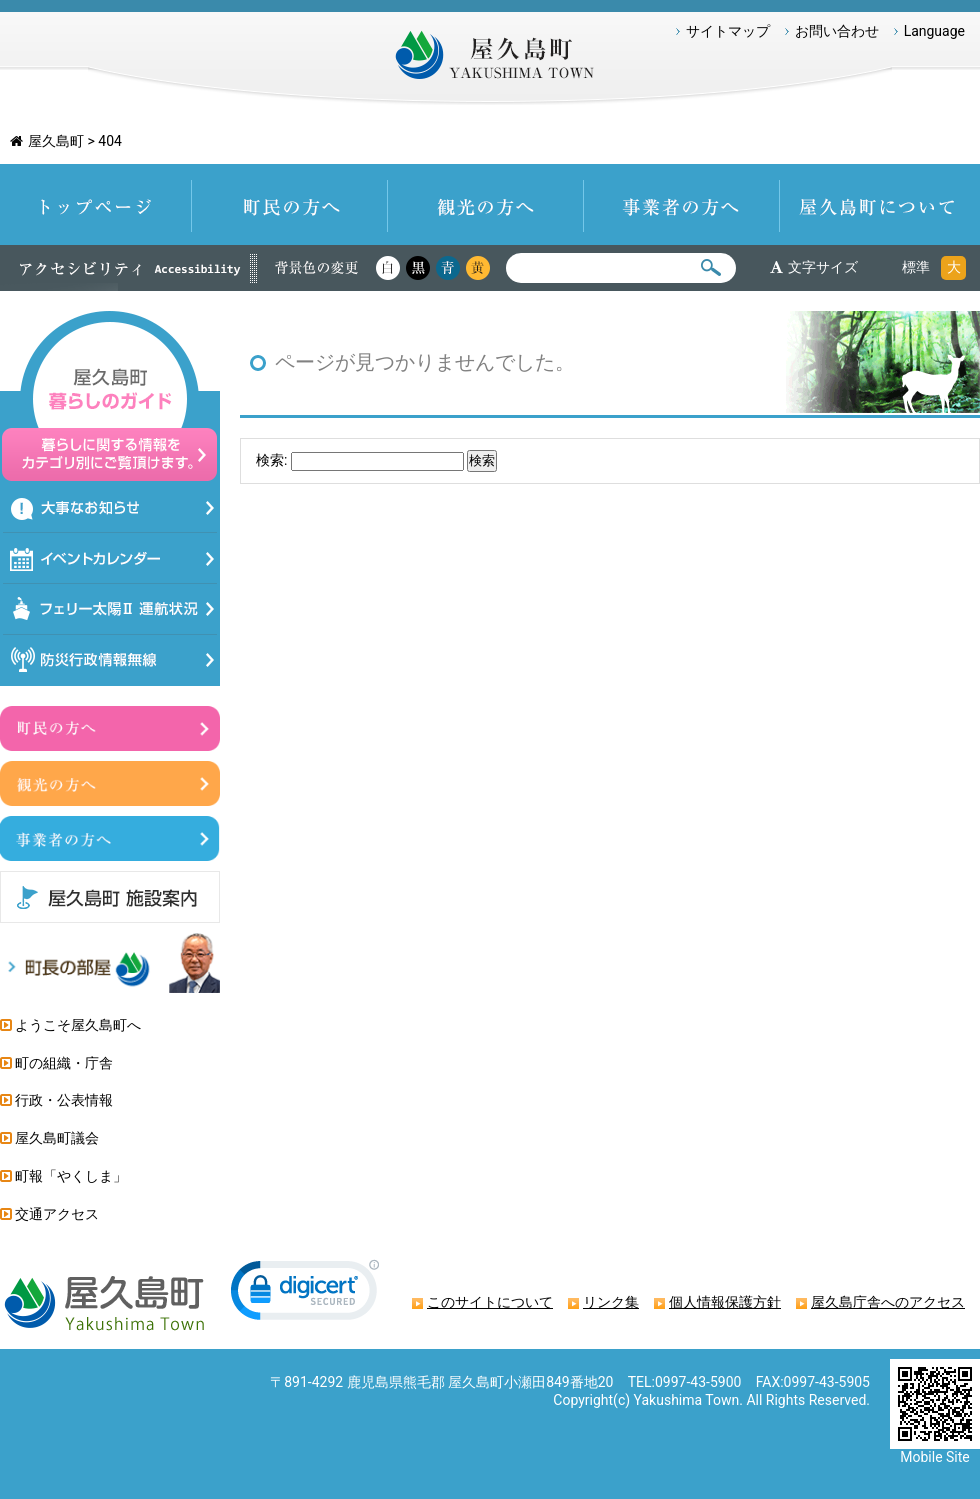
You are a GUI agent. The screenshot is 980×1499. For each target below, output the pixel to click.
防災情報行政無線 (110, 660)
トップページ (96, 204)
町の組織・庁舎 (64, 1063)
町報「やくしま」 (71, 1176)
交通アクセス (57, 1214)
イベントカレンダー (110, 558)
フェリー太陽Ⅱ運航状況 (110, 609)
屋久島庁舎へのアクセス (888, 1302)
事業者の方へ (682, 204)
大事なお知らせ (110, 507)
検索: (271, 460)
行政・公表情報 (64, 1100)
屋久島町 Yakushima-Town (489, 60)
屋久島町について (880, 204)
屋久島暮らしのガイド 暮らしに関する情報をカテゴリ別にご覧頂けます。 (110, 396)
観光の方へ (486, 204)
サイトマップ (728, 31)
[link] (305, 1294)
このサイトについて (490, 1302)
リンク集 (611, 1302)
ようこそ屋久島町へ (78, 1025)
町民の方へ (290, 204)
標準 (916, 267)
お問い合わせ (837, 31)
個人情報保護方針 (725, 1302)
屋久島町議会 (57, 1138)
